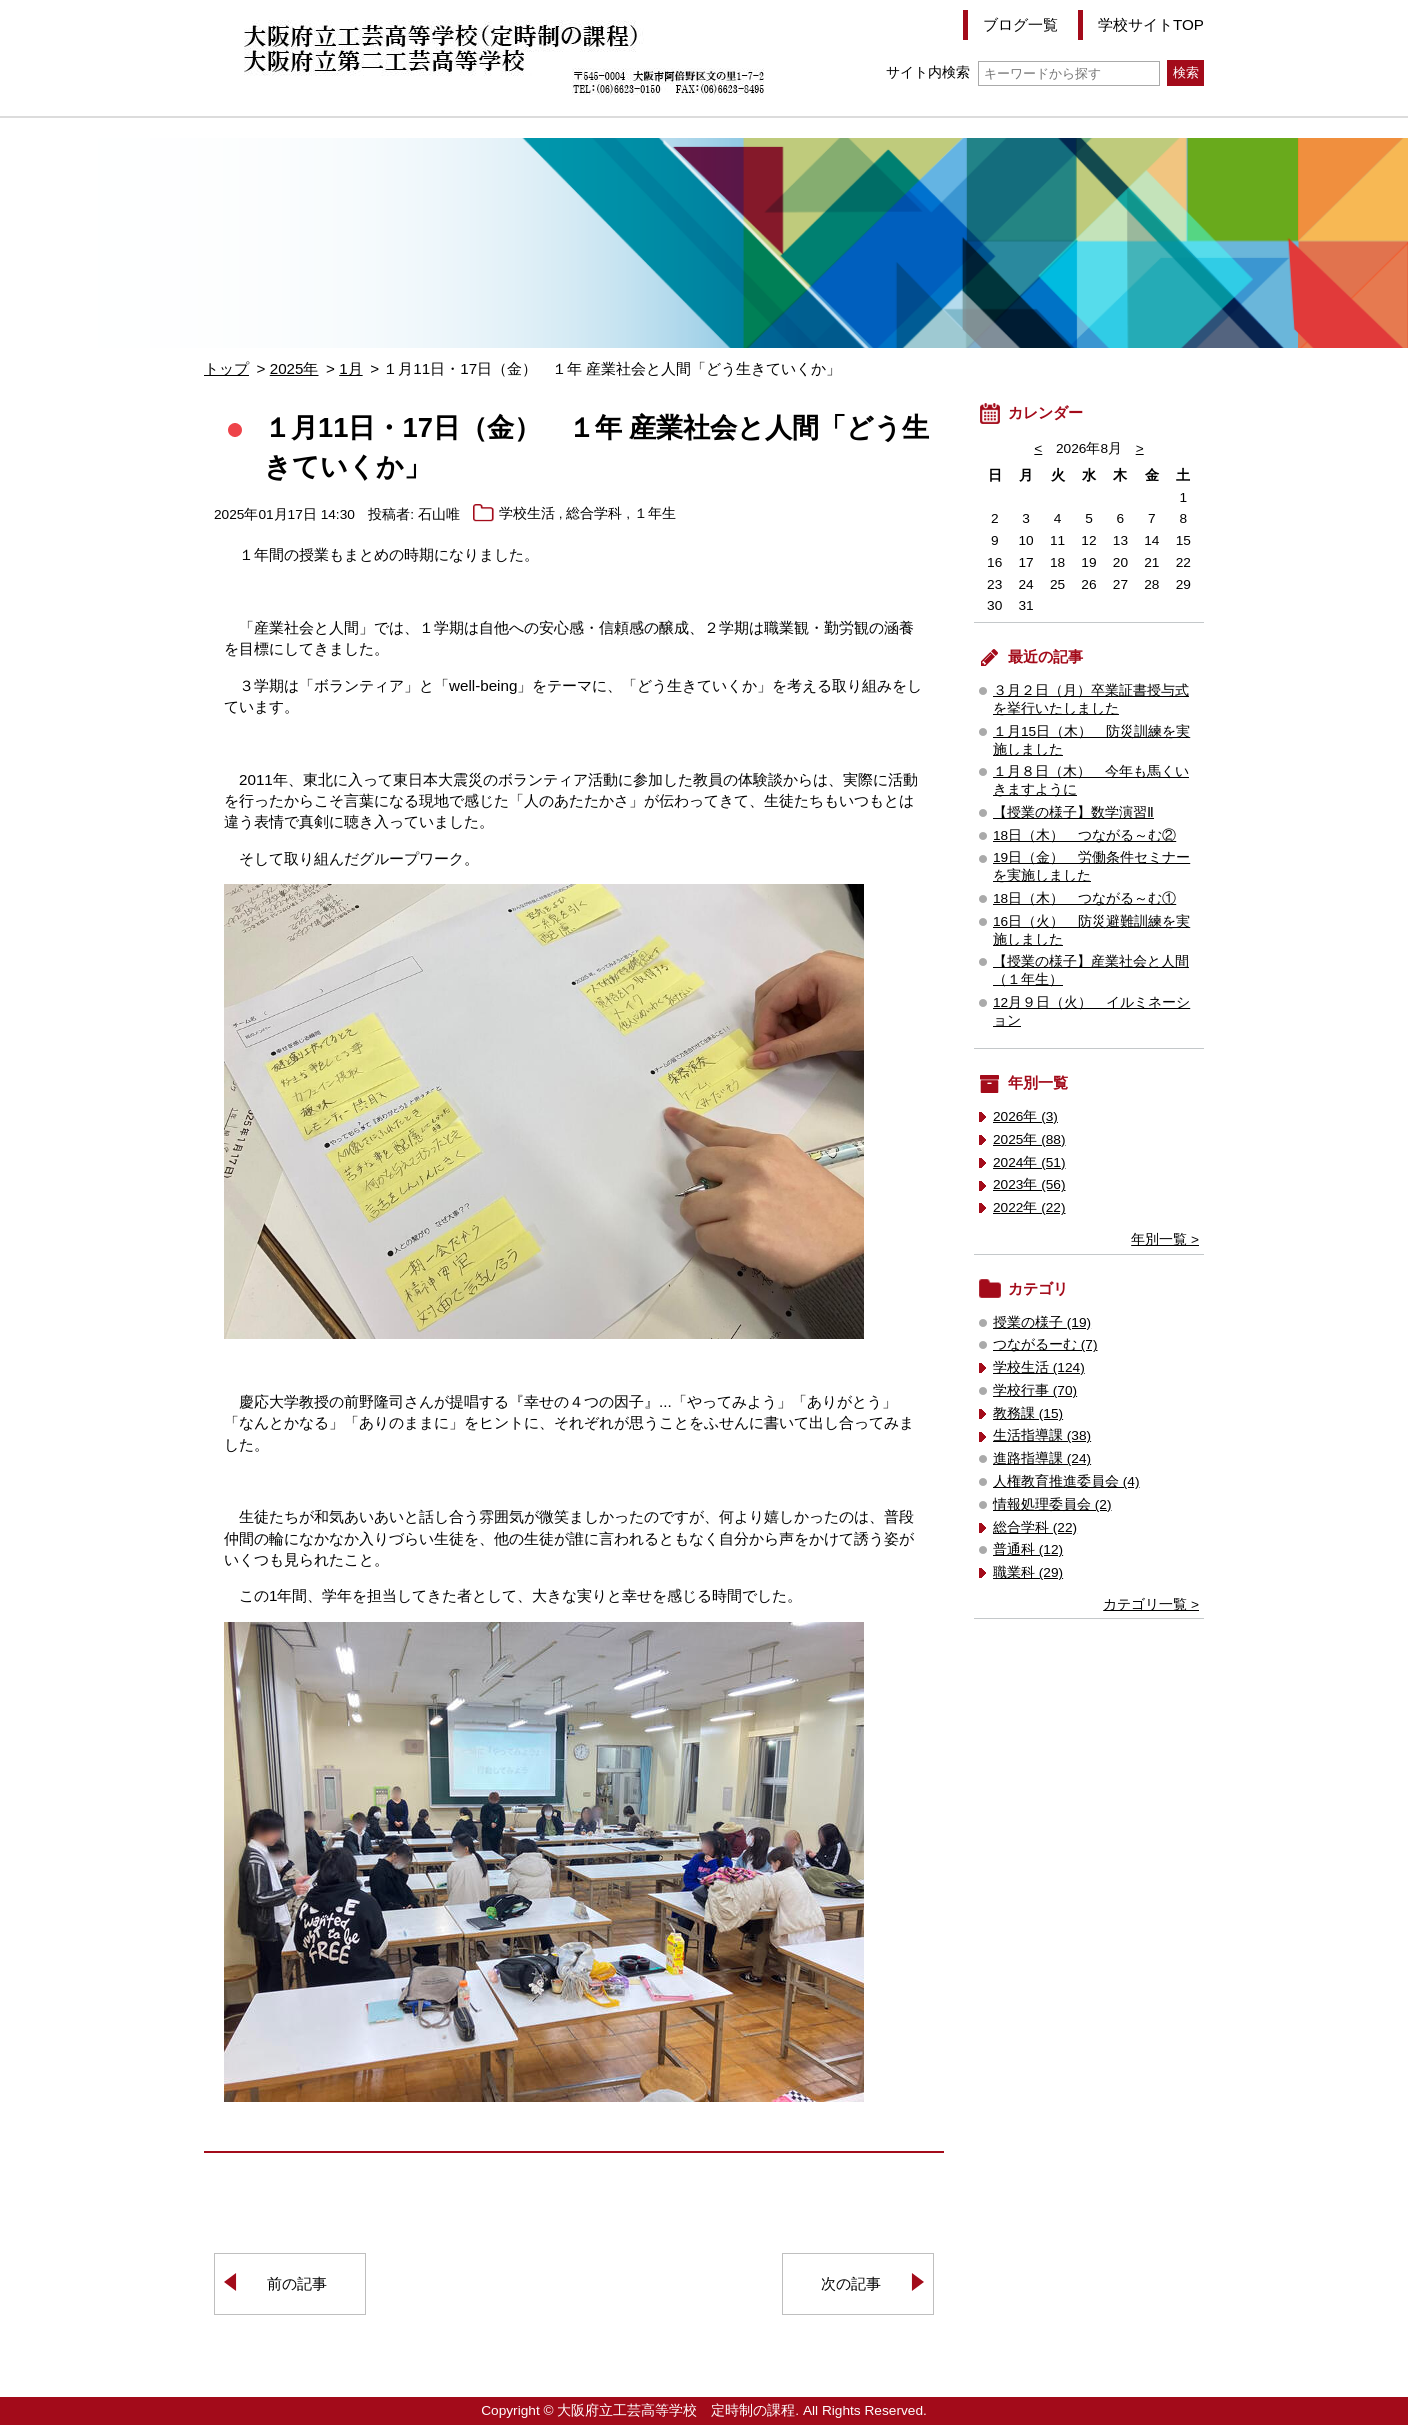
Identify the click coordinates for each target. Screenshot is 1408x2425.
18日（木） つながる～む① (1084, 898)
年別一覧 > (1165, 1239)
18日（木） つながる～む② (1084, 835)
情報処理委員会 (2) (1052, 1504)
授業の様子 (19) (1042, 1322)
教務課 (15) (1028, 1413)
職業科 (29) (1028, 1572)
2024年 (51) (1029, 1162)
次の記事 (851, 2283)
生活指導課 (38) (1042, 1435)
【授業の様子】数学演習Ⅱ (1073, 812)
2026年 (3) (1025, 1116)
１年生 (655, 514)
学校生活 (527, 514)
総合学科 (594, 514)
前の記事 (297, 2283)
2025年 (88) (1029, 1139)
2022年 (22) (1029, 1207)
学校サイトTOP (1151, 24)
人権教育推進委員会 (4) (1066, 1481)
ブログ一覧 (1020, 24)
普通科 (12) (1028, 1549)
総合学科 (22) (1035, 1527)
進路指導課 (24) (1042, 1458)
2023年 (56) (1029, 1184)
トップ (226, 368)
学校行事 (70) (1035, 1390)
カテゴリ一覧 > (1151, 1604)
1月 (350, 368)
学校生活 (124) (1039, 1367)
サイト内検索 (1022, 72)
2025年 (294, 368)
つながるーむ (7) (1045, 1344)
